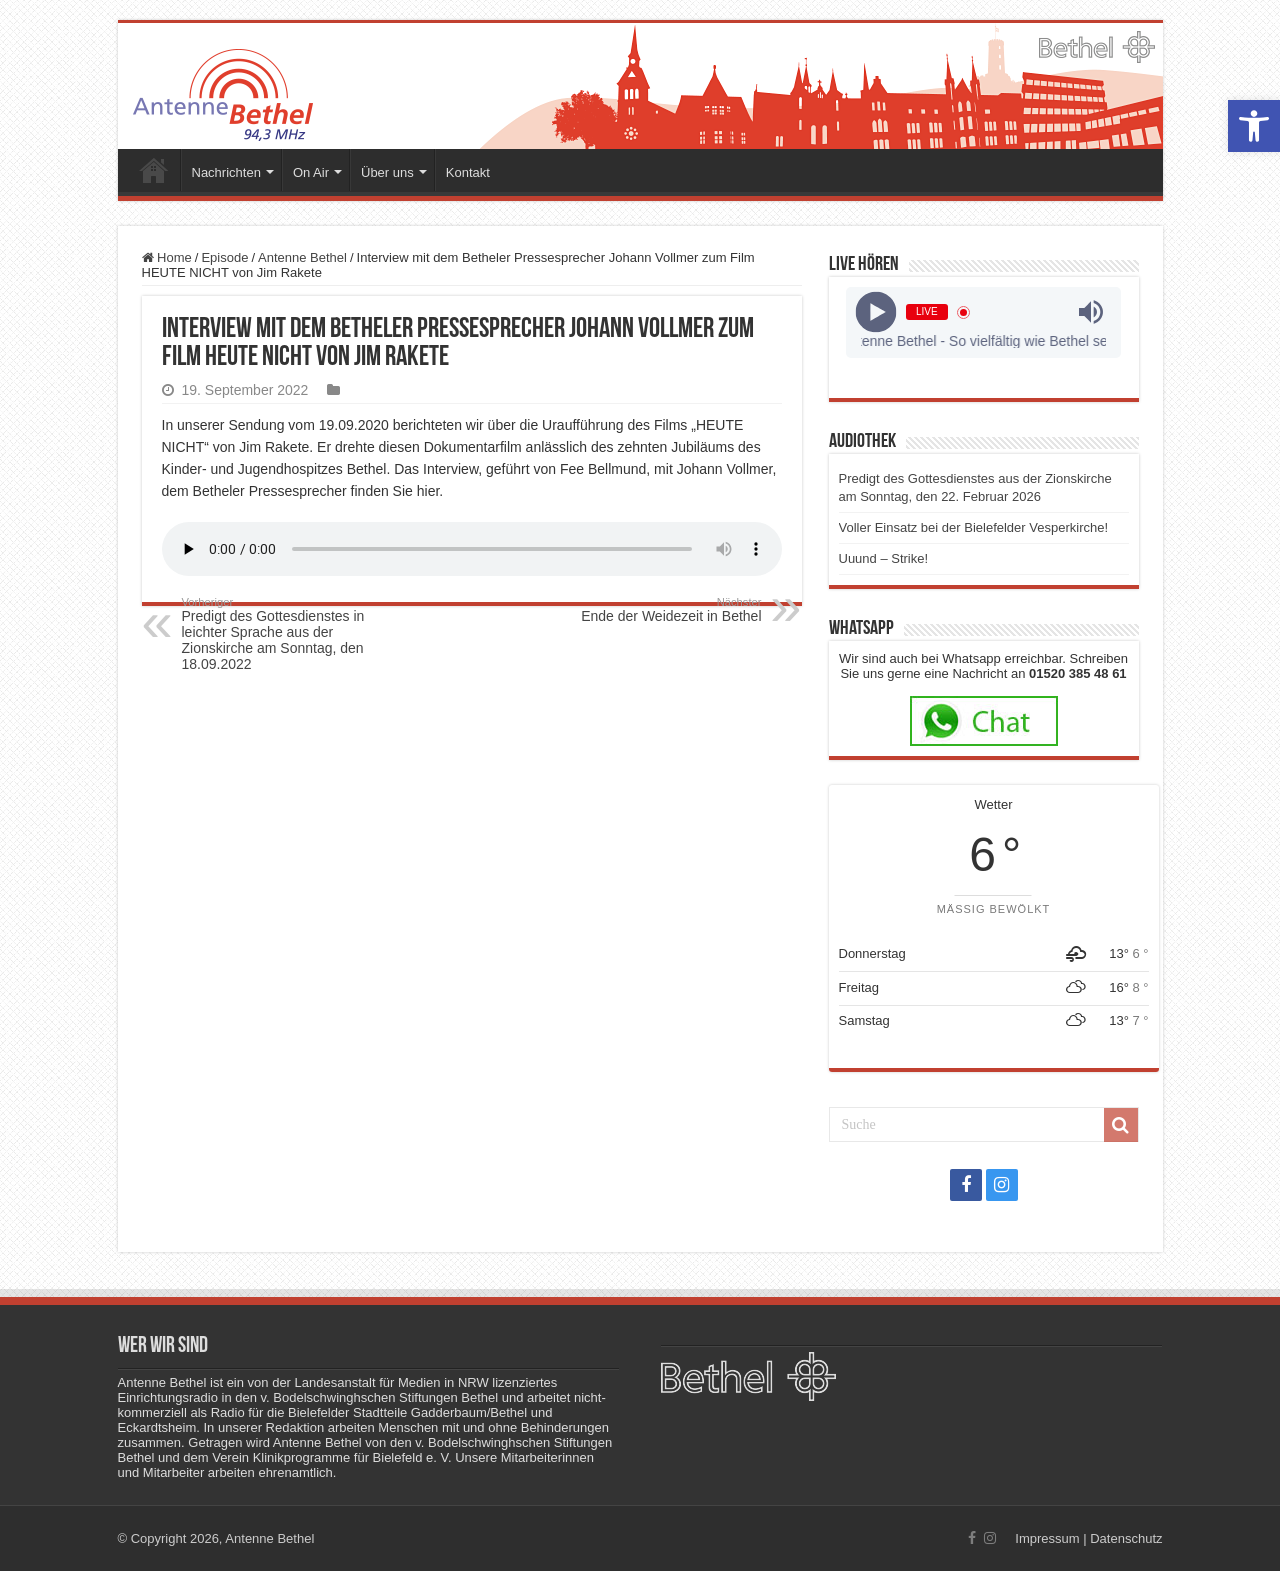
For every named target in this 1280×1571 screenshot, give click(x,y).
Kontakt (468, 172)
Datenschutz (1126, 1538)
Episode (224, 257)
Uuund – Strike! (884, 558)
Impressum (1047, 1538)
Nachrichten (226, 172)
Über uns (387, 172)
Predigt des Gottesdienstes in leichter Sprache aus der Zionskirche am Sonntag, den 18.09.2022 (284, 634)
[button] (1254, 126)
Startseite (154, 170)
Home (167, 257)
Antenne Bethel (302, 257)
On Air (311, 172)
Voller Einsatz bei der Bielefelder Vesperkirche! (974, 527)
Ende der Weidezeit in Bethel (659, 610)
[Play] (876, 312)
